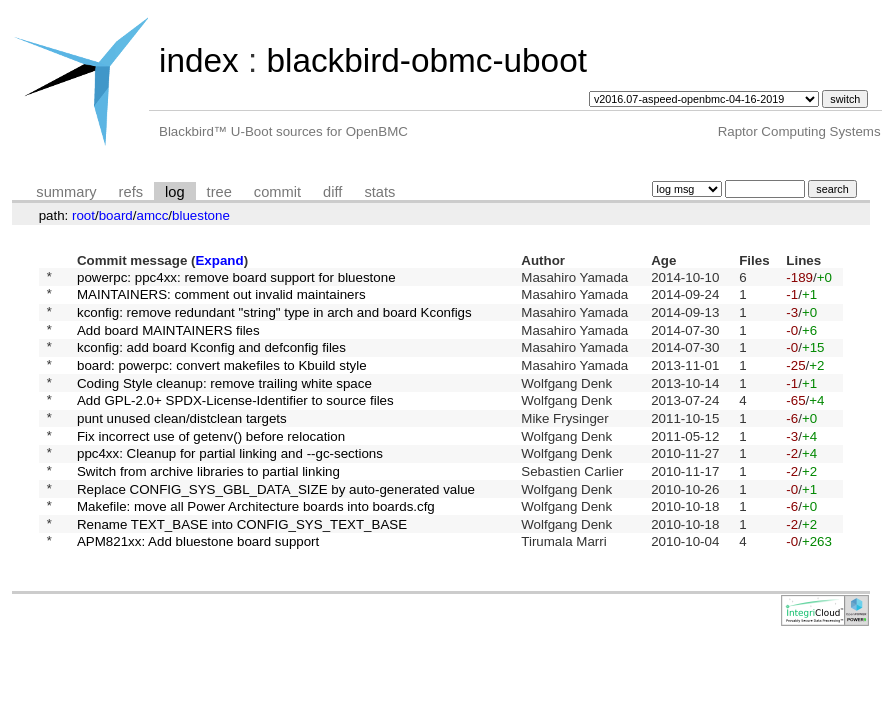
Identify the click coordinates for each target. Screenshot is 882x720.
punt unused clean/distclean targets (182, 443)
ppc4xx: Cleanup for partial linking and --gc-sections (230, 485)
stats (379, 192)
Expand (219, 260)
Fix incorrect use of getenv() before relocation (211, 464)
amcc (152, 215)
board (116, 215)
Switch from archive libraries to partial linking (208, 505)
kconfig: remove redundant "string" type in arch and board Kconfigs (274, 319)
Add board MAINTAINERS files (168, 340)
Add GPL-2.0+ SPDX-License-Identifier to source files (235, 423)
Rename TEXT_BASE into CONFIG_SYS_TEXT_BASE (242, 567)
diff (332, 192)
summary (66, 192)
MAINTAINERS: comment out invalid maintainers (221, 299)
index (199, 60)
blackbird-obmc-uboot (426, 60)
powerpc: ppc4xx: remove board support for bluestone (236, 278)
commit (277, 192)
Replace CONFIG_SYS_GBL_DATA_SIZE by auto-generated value (276, 526)
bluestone (201, 215)
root (83, 215)
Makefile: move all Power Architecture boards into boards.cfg (256, 547)
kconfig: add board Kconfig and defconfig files (211, 361)
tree (219, 192)
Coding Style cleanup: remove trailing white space (224, 402)
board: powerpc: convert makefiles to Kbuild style (222, 381)
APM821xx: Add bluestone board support (198, 588)
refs (131, 192)
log (175, 192)
